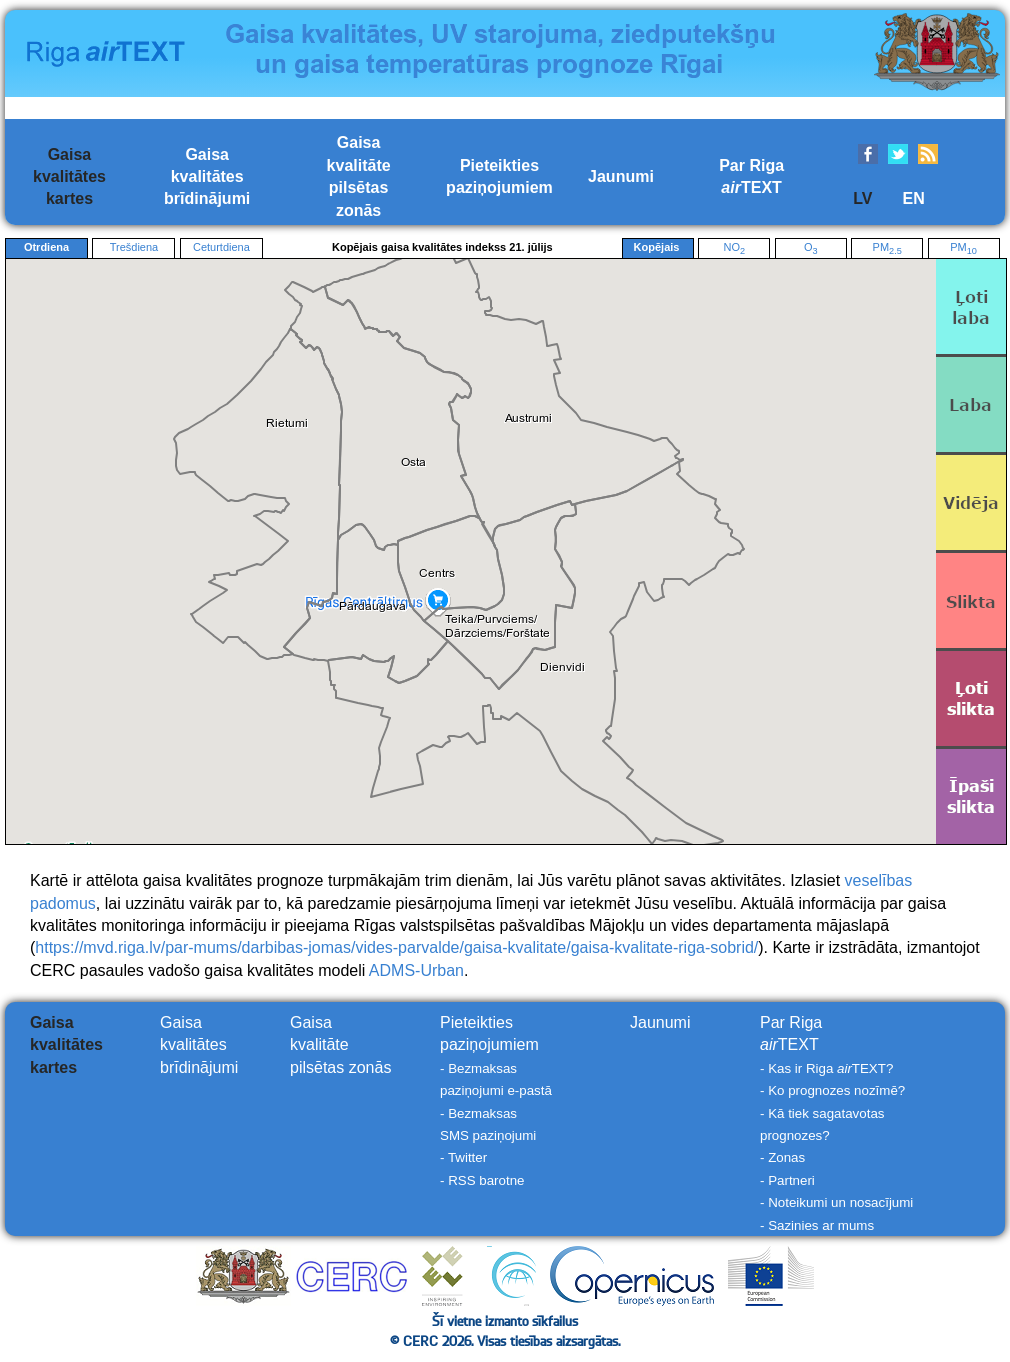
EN (913, 198)
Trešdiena (134, 247)
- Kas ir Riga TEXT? (826, 1068)
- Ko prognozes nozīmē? (832, 1090)
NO (734, 248)
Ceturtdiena (221, 247)
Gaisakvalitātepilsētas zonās (340, 1045)
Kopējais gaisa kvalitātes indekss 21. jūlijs (442, 247)
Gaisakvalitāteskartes (69, 177)
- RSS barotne (482, 1180)
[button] (373, 606)
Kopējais (658, 248)
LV (862, 198)
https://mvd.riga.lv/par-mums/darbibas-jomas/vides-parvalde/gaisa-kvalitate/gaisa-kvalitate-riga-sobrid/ (396, 947)
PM (887, 248)
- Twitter (463, 1157)
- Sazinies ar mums (817, 1225)
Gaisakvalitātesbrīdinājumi (207, 177)
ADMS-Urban (416, 970)
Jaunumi (621, 176)
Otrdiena (46, 247)
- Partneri (787, 1180)
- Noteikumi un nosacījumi (836, 1202)
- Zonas (782, 1157)
